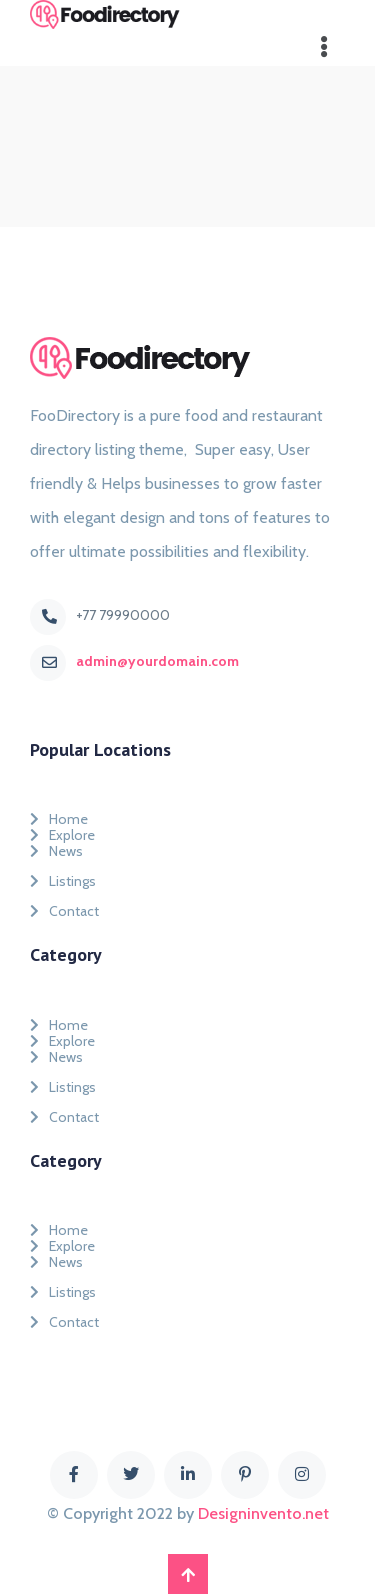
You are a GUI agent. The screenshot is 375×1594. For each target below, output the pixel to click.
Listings (63, 881)
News (56, 851)
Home (59, 815)
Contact (64, 911)
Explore (62, 831)
